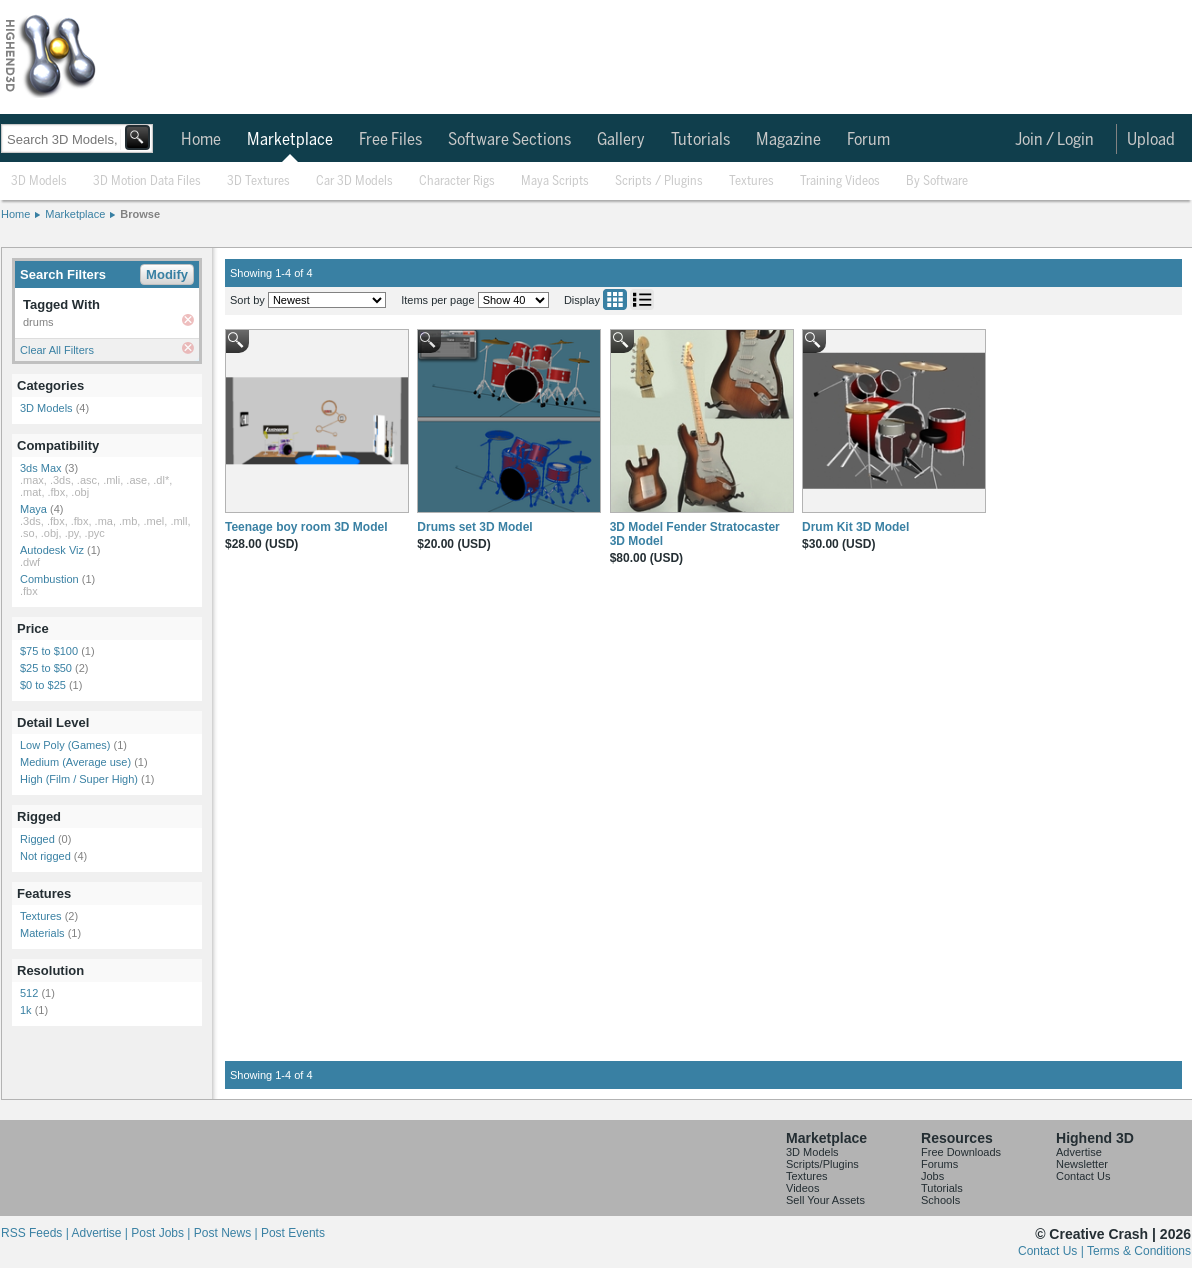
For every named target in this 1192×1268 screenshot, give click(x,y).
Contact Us (1083, 1176)
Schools (940, 1200)
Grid (615, 299)
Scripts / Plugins (659, 181)
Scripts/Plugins (822, 1164)
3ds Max (41, 468)
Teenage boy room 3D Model (306, 527)
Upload (1151, 140)
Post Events (293, 1233)
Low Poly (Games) (65, 745)
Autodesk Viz (52, 550)
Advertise (1079, 1152)
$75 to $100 (49, 651)
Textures (751, 181)
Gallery (621, 140)
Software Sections (509, 140)
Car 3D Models (354, 181)
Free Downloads (961, 1152)
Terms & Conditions (1139, 1251)
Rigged (37, 839)
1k (26, 1010)
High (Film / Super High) (79, 779)
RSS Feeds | (36, 1233)
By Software (937, 181)
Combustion (49, 579)
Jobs (932, 1176)
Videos (802, 1188)
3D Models (39, 181)
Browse (140, 214)
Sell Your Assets (825, 1200)
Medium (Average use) (75, 762)
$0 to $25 (43, 685)
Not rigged (45, 856)
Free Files (390, 140)
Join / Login (1054, 140)
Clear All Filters (57, 350)
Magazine (788, 140)
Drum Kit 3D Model (855, 527)
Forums (939, 1164)
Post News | (227, 1233)
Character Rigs (457, 181)
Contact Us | (1052, 1251)
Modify (167, 274)
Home (201, 140)
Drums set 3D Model (474, 527)
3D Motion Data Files (147, 181)
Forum (868, 140)
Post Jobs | (162, 1233)
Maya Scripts (555, 181)
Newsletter (1082, 1164)
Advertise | (101, 1233)
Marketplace (290, 140)
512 (29, 993)
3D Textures (258, 181)
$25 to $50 (46, 668)
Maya (33, 509)
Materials (42, 933)
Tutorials (700, 140)
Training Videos (840, 181)
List (642, 299)
